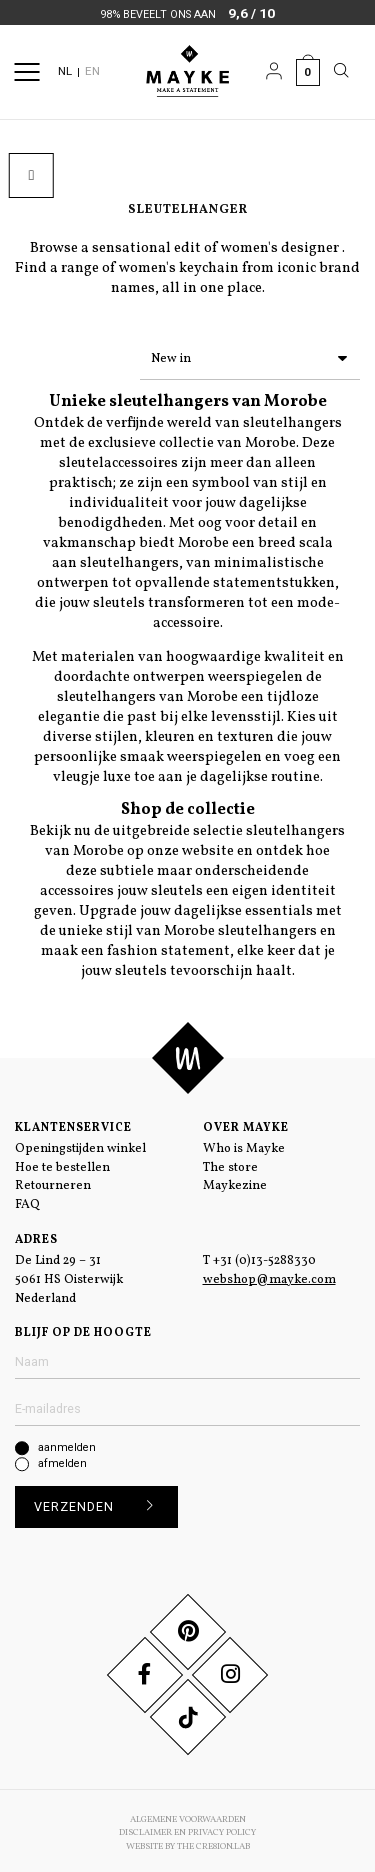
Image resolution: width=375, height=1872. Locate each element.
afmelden (62, 1459)
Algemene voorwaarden (188, 1815)
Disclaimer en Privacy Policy (187, 1828)
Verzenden (100, 1503)
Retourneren (53, 1182)
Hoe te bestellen (62, 1164)
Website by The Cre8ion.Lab (188, 1842)
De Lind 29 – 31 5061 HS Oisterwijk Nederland (69, 1276)
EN (92, 71)
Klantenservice (73, 1124)
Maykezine (235, 1182)
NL (65, 71)
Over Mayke (246, 1124)
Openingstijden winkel (80, 1145)
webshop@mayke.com (269, 1276)
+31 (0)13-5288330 (264, 1257)
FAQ (27, 1201)
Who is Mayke (244, 1145)
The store (230, 1164)
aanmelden (67, 1443)
